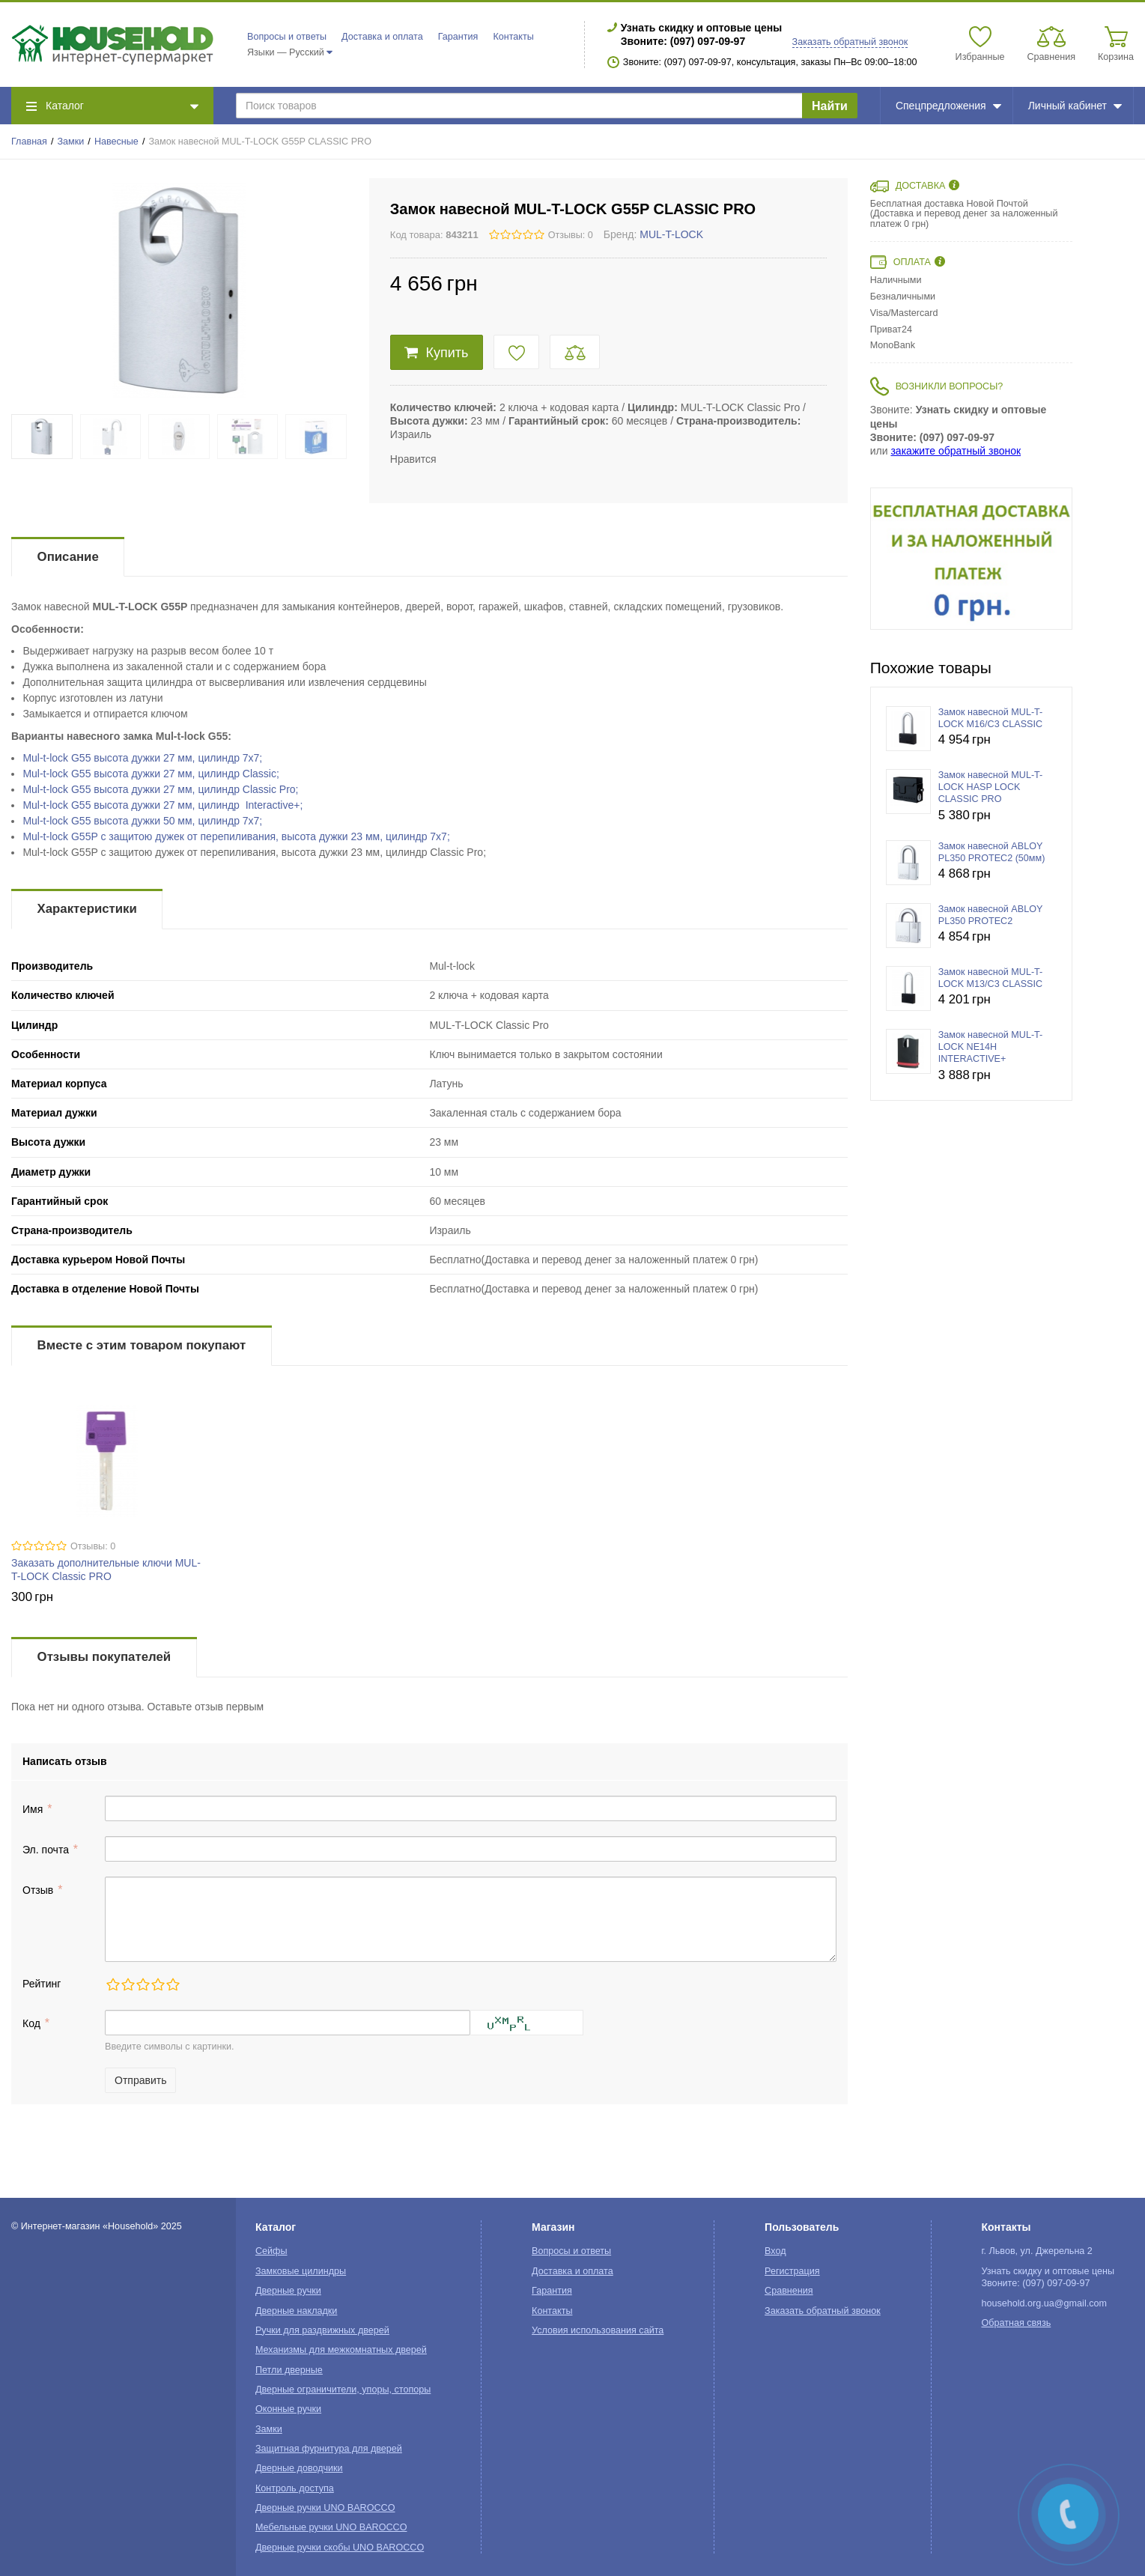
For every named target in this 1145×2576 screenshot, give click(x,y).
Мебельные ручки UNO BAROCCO (331, 2527)
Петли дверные (289, 2370)
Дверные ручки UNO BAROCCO (325, 2508)
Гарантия (458, 36)
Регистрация (792, 2271)
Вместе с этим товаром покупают (141, 1345)
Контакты (513, 36)
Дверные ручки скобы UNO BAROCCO (339, 2547)
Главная (29, 141)
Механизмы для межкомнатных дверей (341, 2350)
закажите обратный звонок (955, 451)
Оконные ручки (288, 2409)
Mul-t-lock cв (235, 836)
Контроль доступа (294, 2488)
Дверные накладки (296, 2311)
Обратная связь (1016, 2323)
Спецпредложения (948, 106)
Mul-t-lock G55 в (142, 758)
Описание (68, 557)
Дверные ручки (288, 2290)
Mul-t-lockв (150, 774)
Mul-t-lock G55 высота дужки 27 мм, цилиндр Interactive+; (162, 805)
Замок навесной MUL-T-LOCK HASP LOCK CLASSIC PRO (990, 787)
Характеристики (87, 909)
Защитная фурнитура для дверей (328, 2448)
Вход (775, 2251)
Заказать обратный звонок (850, 42)
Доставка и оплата (382, 36)
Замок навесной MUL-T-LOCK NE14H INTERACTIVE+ (990, 1047)
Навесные (116, 141)
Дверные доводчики (299, 2468)
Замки (71, 141)
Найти (830, 106)
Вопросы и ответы (287, 36)
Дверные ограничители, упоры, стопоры (343, 2389)
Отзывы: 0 (570, 235)
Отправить (140, 2080)
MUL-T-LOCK (671, 234)
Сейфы (271, 2251)
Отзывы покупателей (104, 1657)
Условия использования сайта (597, 2330)
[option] (971, 558)
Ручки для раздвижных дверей (322, 2330)
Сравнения (789, 2290)
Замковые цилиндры (300, 2271)
